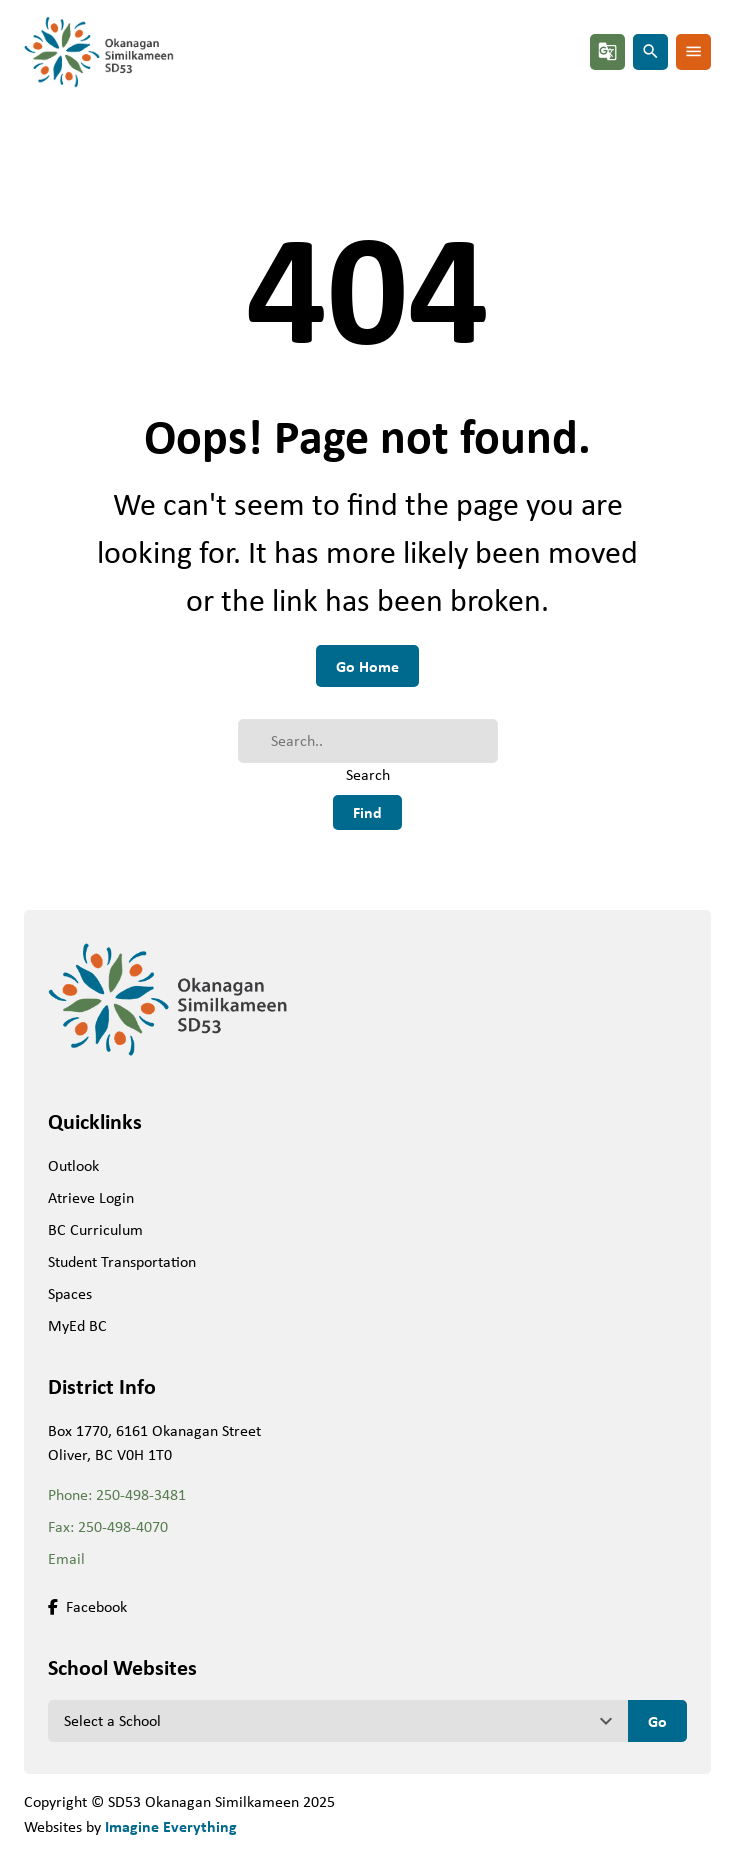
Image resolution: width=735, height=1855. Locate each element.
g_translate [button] (607, 51)
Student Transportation (122, 1261)
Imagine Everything (171, 1826)
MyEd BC (77, 1325)
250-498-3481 (141, 1494)
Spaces (70, 1293)
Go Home (367, 666)
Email (66, 1558)
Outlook (73, 1165)
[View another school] (338, 1721)
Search (368, 774)
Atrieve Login (91, 1197)
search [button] (650, 51)
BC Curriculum (95, 1229)
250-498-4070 (123, 1526)
